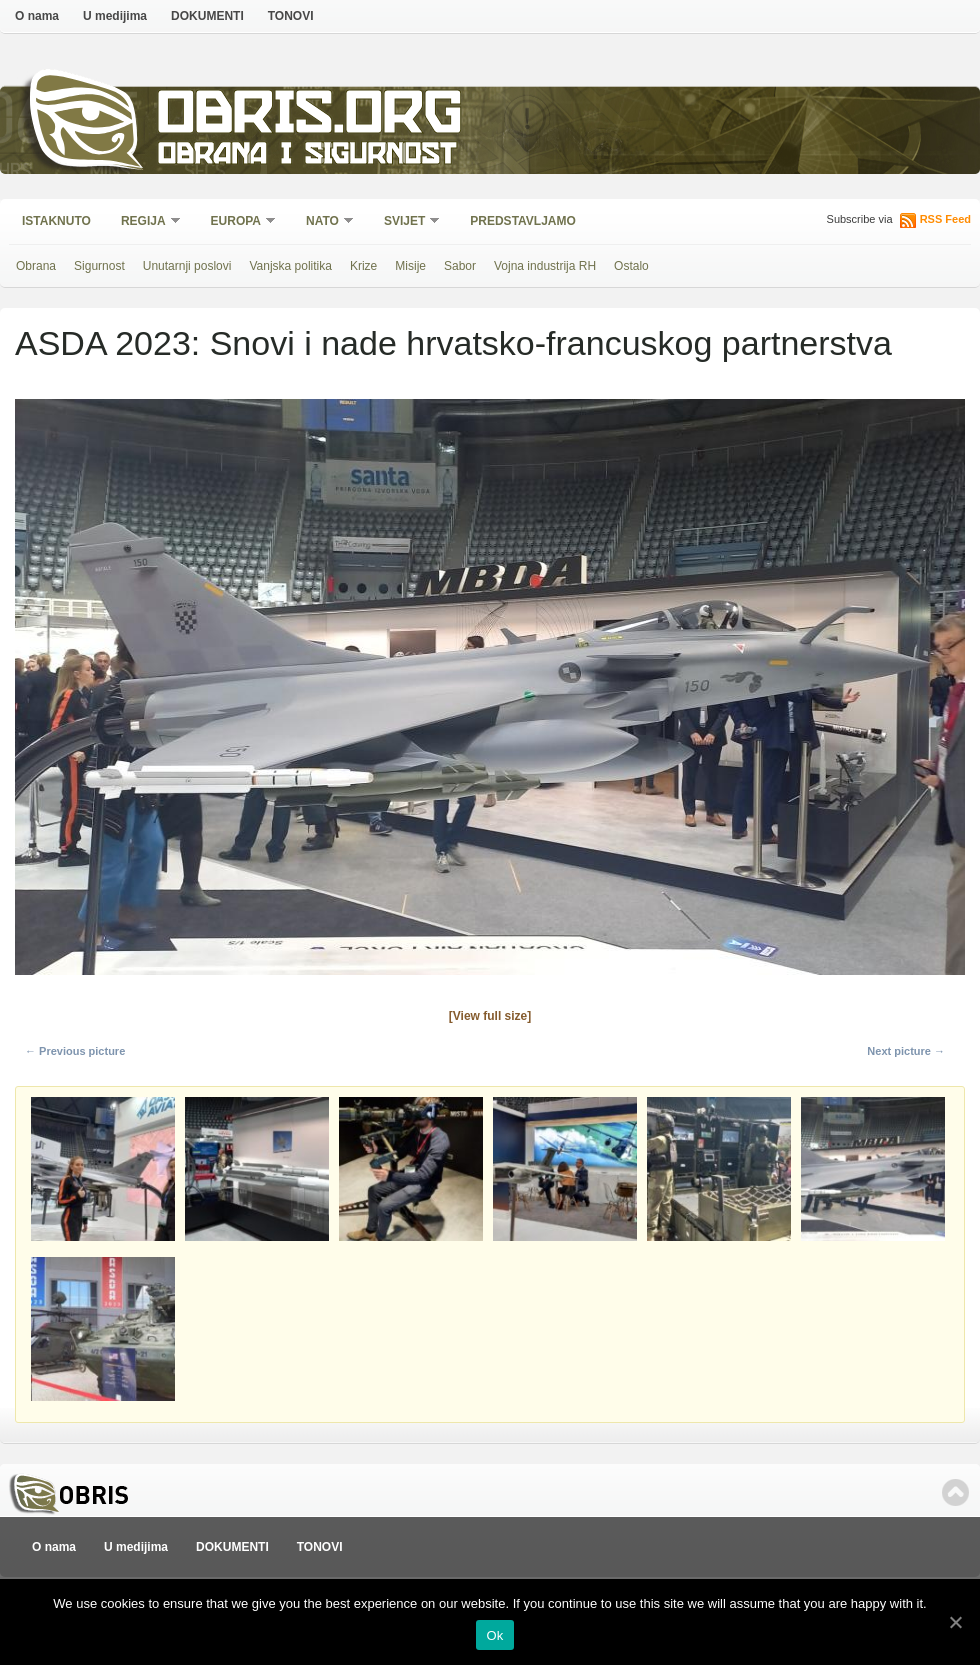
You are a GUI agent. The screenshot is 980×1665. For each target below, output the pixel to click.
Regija (144, 222)
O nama (37, 16)
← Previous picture (75, 1051)
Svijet (405, 222)
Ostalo (631, 266)
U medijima (115, 16)
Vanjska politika (290, 266)
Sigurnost (99, 266)
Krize (363, 266)
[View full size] (490, 1016)
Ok (494, 1635)
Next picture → (906, 1051)
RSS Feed (945, 219)
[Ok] (955, 1622)
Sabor (460, 266)
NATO (323, 222)
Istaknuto (56, 221)
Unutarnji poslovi (187, 266)
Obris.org (310, 117)
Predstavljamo (523, 221)
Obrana (36, 266)
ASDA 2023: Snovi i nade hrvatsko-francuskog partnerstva (453, 343)
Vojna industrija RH (545, 266)
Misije (410, 266)
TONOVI (291, 16)
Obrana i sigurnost (306, 156)
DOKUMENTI (207, 16)
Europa (237, 222)
